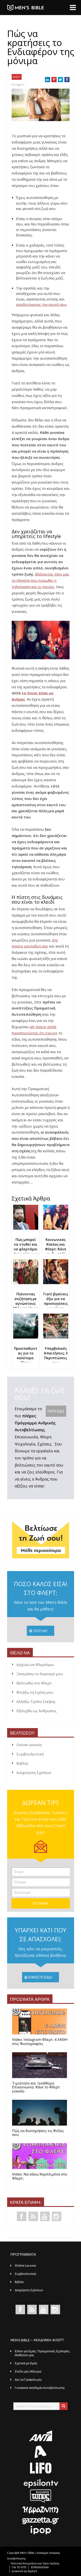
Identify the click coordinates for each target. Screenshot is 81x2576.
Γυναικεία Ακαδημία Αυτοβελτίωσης (40, 2388)
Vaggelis (19, 84)
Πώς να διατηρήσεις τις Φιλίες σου (38, 2133)
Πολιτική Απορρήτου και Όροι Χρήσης (35, 2563)
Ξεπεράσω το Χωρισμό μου (39, 1673)
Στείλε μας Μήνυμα (28, 2371)
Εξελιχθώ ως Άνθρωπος (36, 1710)
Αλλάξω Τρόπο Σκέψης (36, 1701)
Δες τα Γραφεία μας (28, 2379)
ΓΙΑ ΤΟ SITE (19, 2567)
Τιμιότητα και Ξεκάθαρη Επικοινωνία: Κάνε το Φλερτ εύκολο (36, 2087)
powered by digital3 (24, 2571)
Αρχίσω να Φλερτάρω (35, 1664)
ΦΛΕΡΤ (17, 77)
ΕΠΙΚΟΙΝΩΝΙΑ (40, 2567)
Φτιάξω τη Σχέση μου (34, 1692)
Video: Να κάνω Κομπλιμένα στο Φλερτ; (39, 2176)
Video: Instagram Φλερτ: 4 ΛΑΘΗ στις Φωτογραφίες (40, 2042)
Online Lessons (29, 1744)
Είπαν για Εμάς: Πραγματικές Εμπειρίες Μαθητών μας (42, 2353)
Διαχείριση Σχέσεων (33, 1772)
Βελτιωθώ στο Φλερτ (34, 1683)
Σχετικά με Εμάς (26, 2363)
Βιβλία (22, 1763)
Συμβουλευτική (30, 1754)
